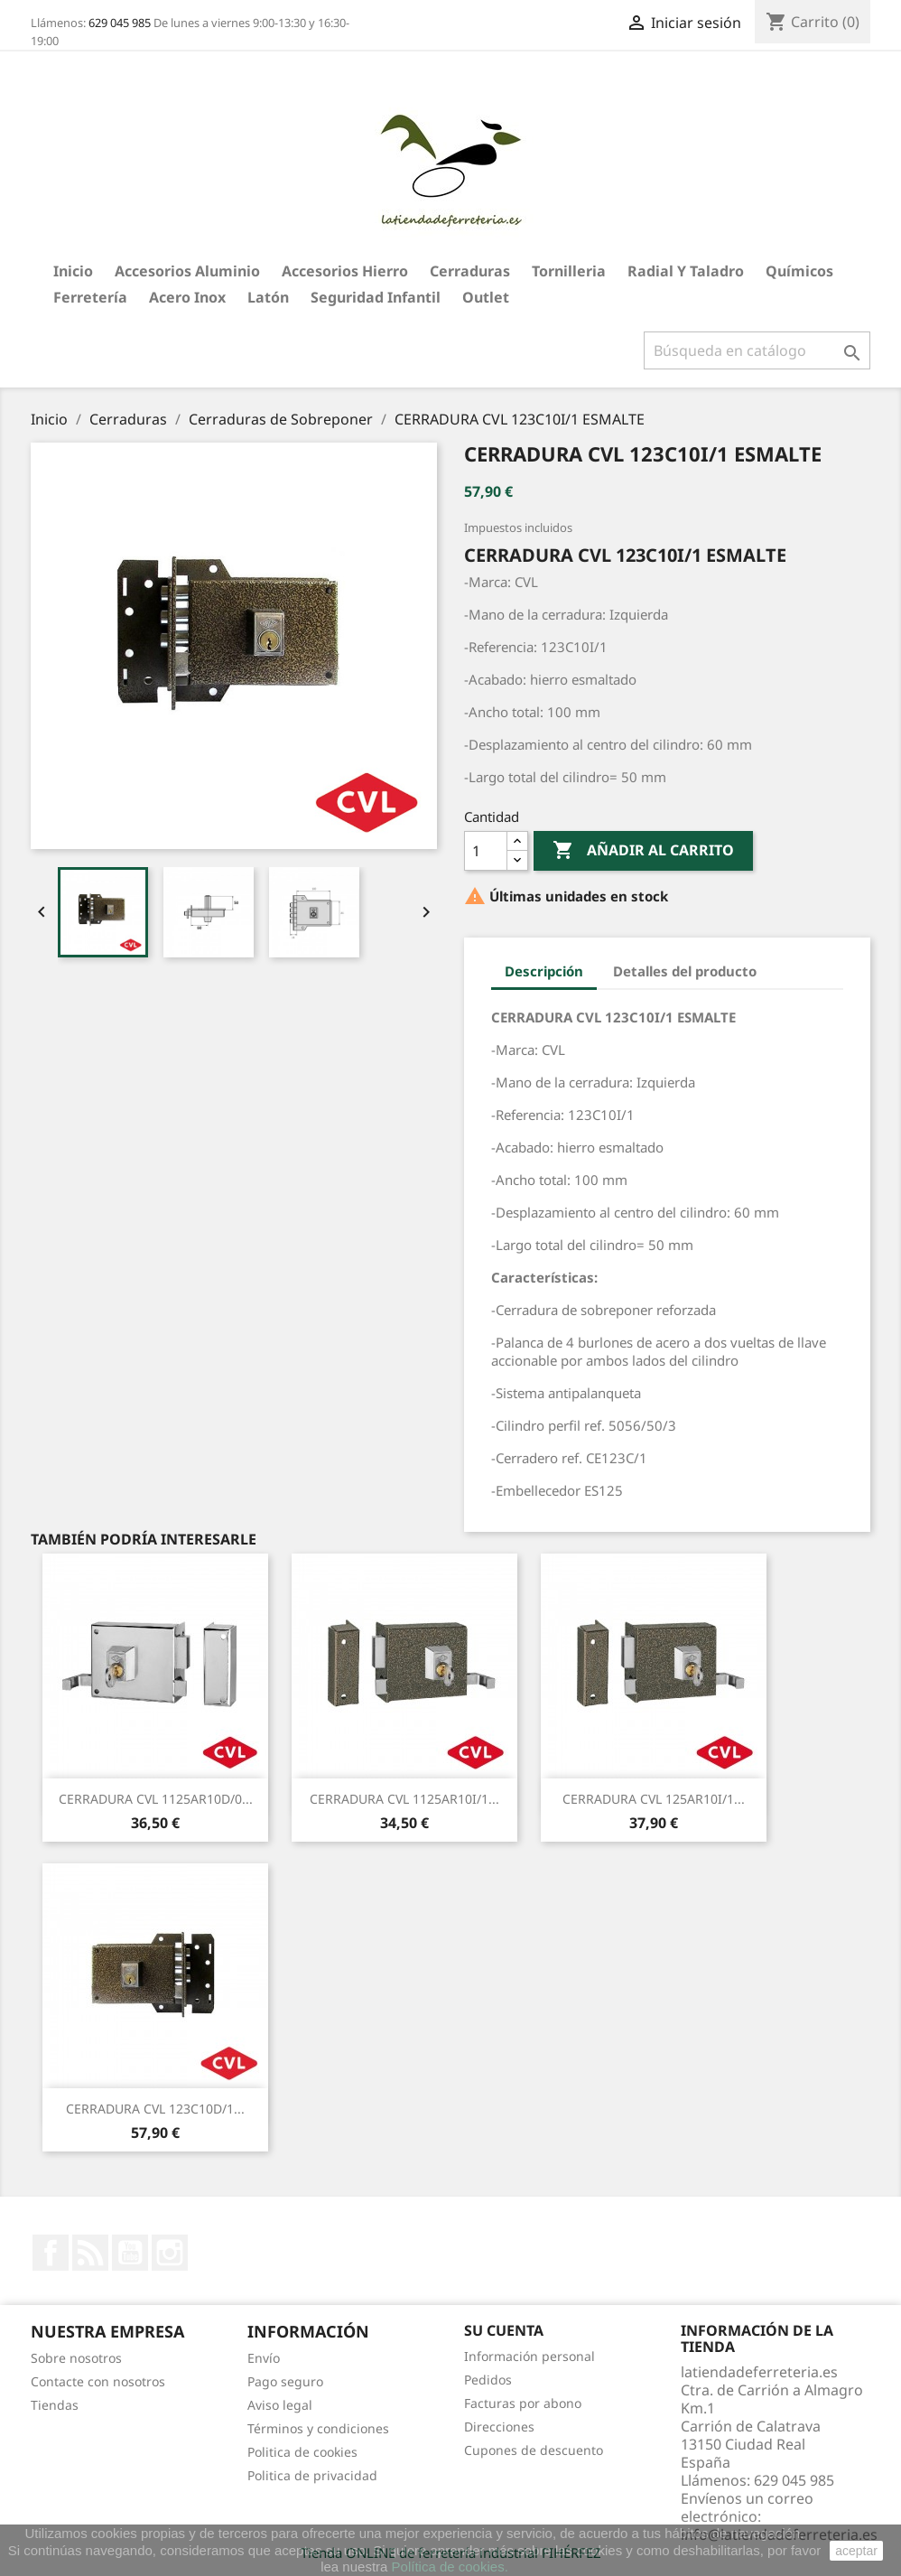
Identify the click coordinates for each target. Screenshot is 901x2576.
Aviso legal (279, 2404)
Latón (268, 297)
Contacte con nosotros (98, 2381)
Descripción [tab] (544, 971)
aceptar (856, 2550)
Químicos (799, 271)
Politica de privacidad (312, 2475)
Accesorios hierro (345, 271)
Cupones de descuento (533, 2450)
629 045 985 (119, 22)
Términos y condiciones (318, 2428)
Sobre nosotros (76, 2357)
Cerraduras (470, 271)
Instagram (170, 2253)
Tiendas (55, 2404)
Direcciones (499, 2426)
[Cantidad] (485, 851)
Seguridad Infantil (376, 297)
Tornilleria (569, 271)
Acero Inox (187, 297)
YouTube (130, 2253)
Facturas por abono (522, 2403)
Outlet (485, 297)
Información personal (529, 2356)
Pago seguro (285, 2381)
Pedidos (488, 2379)
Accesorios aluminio (187, 271)
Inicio (73, 271)
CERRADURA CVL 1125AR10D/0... (156, 1798)
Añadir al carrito (643, 851)
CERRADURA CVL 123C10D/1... (155, 2108)
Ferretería (90, 297)
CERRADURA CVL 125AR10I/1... (653, 1798)
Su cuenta (503, 2330)
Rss (90, 2253)
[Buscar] (757, 350)
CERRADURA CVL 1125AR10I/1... (404, 1798)
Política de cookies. (450, 2566)
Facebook (51, 2253)
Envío (263, 2357)
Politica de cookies (302, 2451)
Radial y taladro (685, 271)
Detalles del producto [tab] (685, 971)
